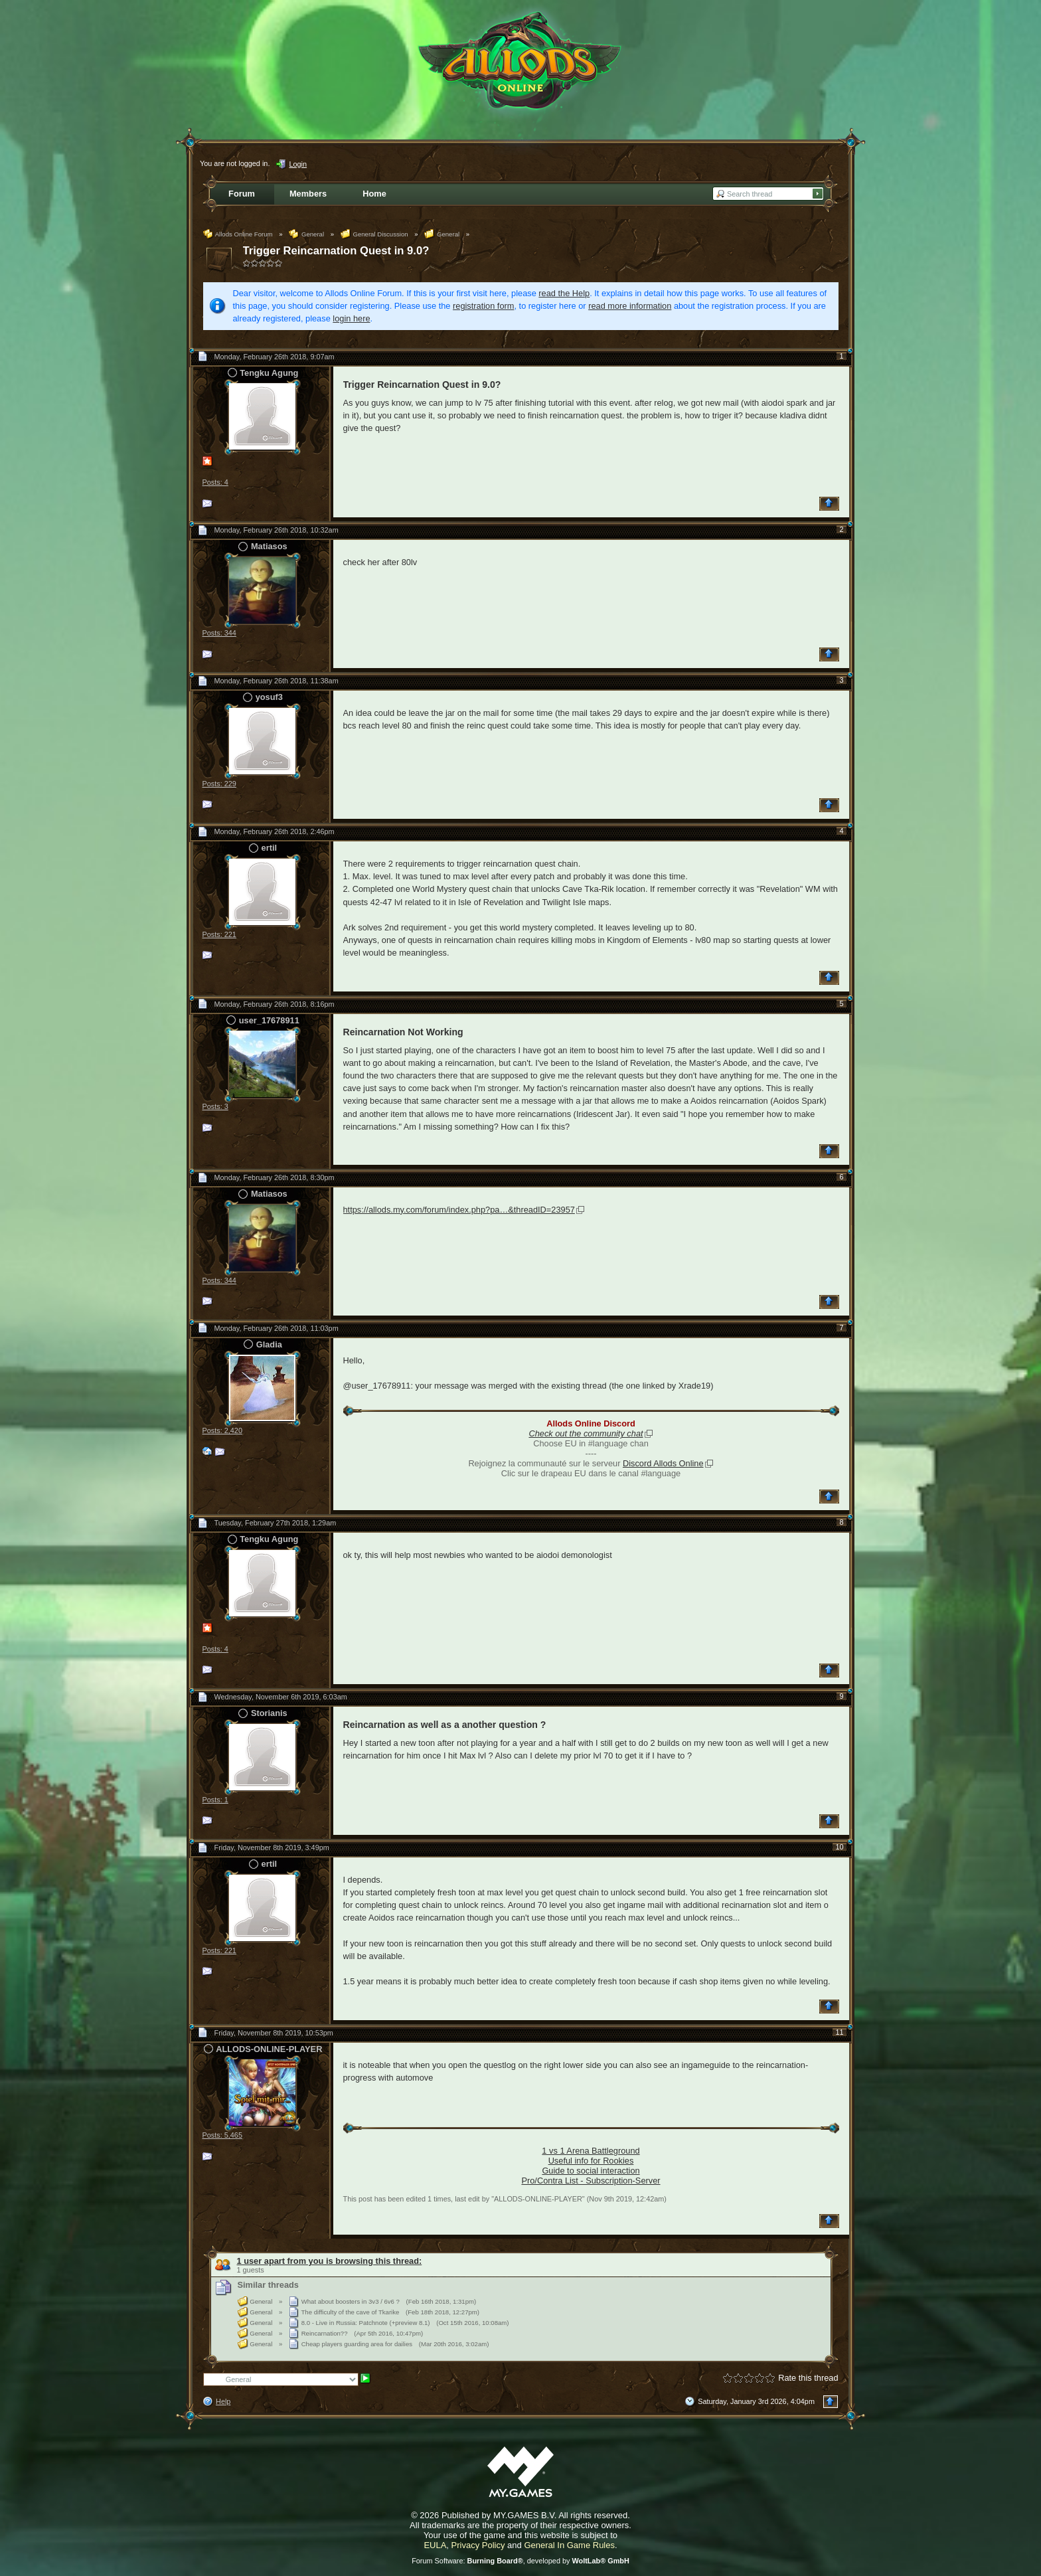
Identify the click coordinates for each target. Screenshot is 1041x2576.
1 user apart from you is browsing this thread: (329, 2261)
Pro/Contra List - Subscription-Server (590, 2181)
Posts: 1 (215, 1800)
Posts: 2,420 (222, 1430)
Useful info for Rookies (591, 2161)
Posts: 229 (219, 784)
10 (839, 1847)
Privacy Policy (478, 2545)
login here (351, 318)
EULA (435, 2545)
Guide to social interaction (590, 2171)
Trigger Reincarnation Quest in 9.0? (336, 250)
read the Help (564, 293)
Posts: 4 (215, 482)
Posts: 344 (219, 633)
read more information (629, 306)
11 (839, 2032)
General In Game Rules (569, 2545)
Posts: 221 (219, 934)
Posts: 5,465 (222, 2135)
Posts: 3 (215, 1106)
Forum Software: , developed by (520, 2561)
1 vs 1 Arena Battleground (590, 2151)
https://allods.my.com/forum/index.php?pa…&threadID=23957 (459, 1210)
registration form (483, 306)
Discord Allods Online (663, 1463)
